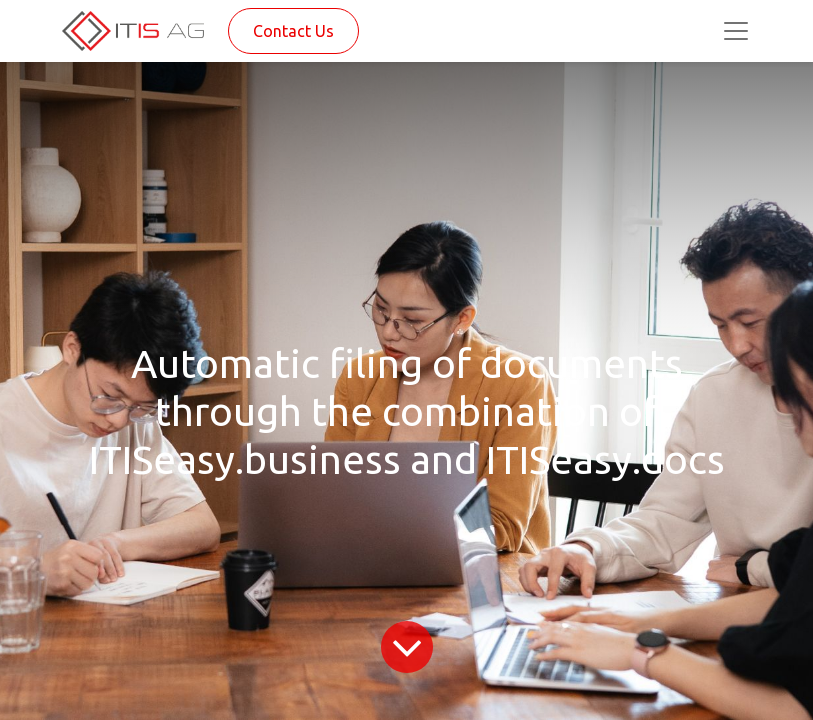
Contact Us (293, 31)
